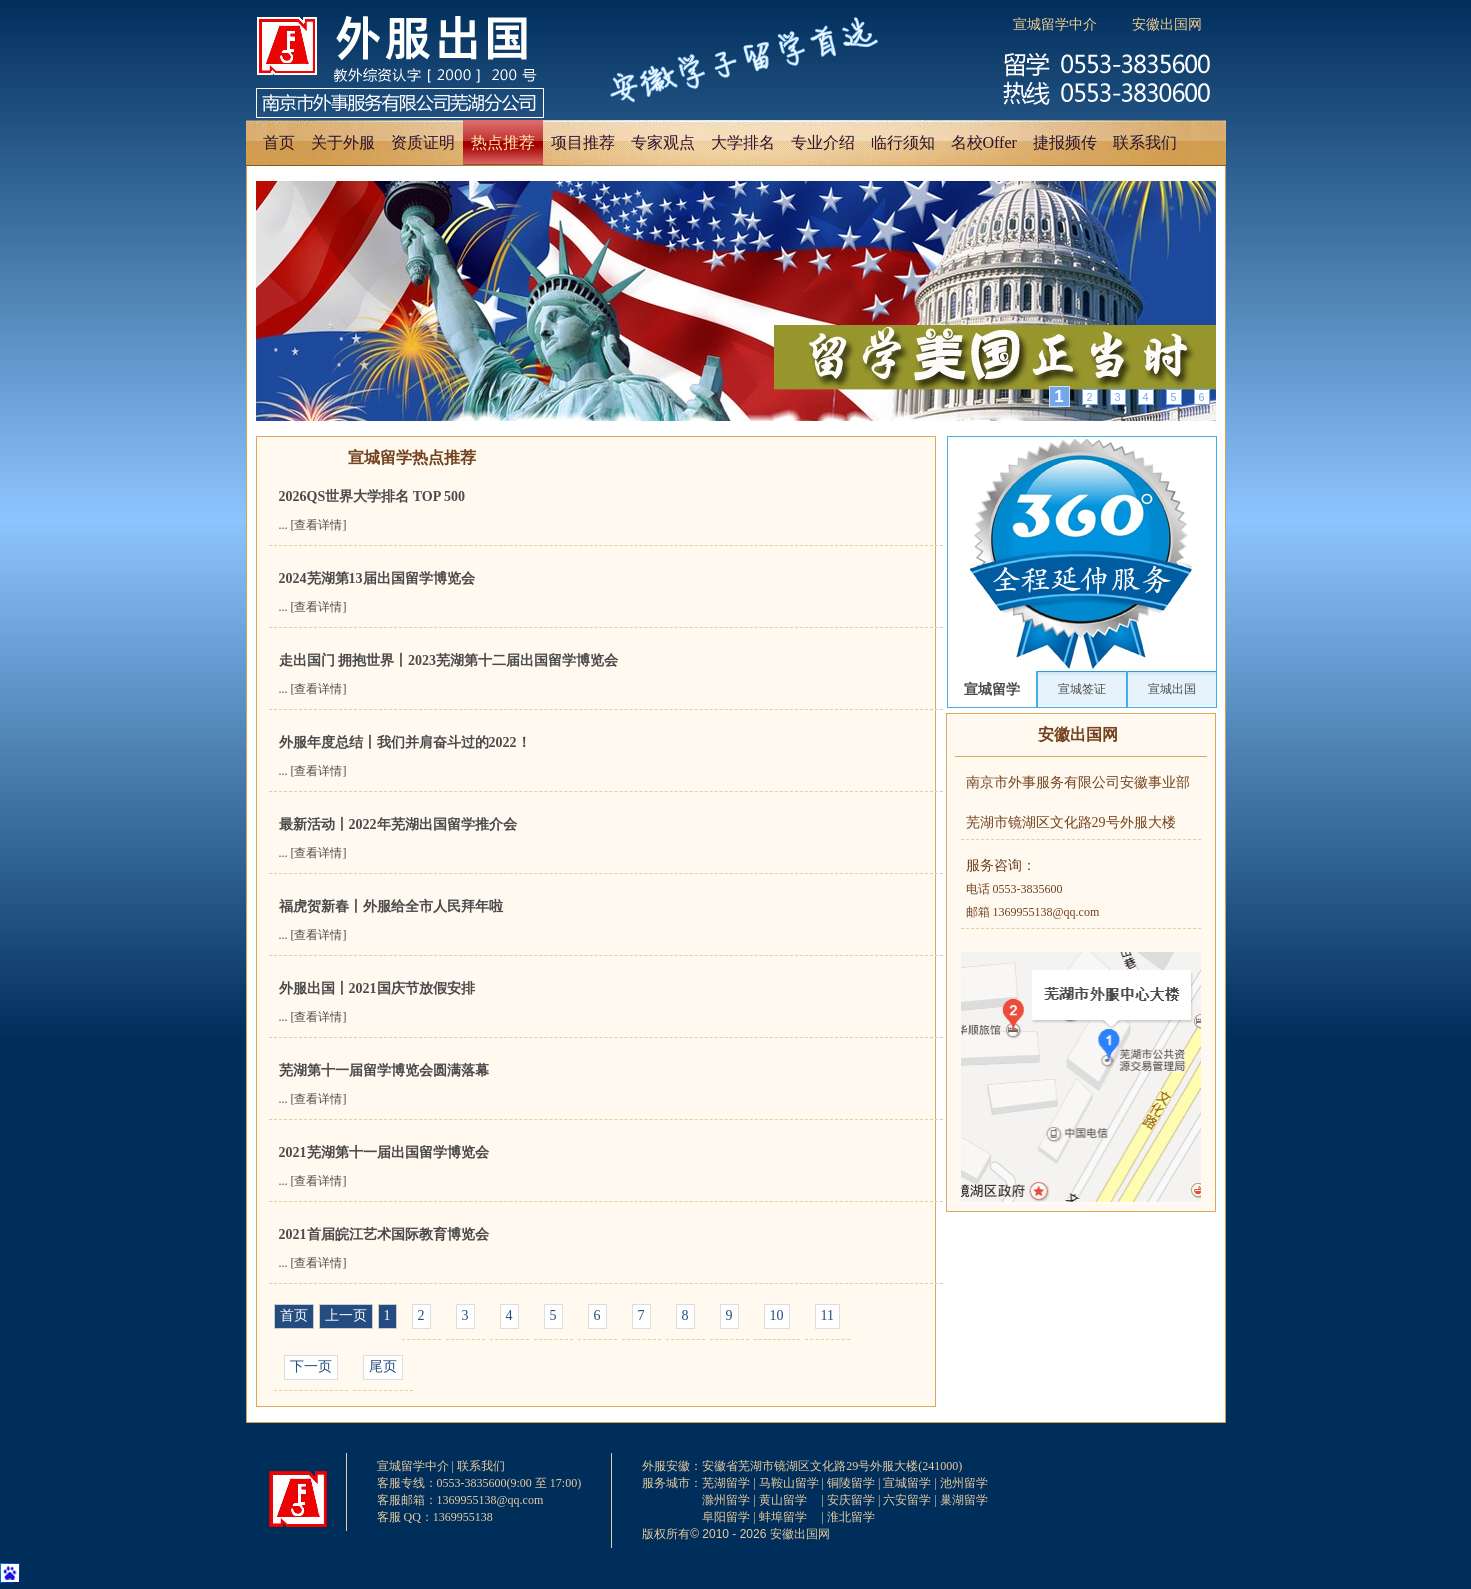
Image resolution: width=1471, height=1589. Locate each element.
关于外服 (343, 142)
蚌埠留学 (783, 1517)
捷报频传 (1065, 142)
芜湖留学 (726, 1483)
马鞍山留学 (789, 1483)
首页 (279, 142)
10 (777, 1315)
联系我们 (1145, 142)
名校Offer (984, 142)
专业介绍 (823, 142)
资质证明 (423, 142)
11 (827, 1315)
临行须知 (903, 142)
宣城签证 (1082, 689)
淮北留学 (851, 1517)
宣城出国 (1172, 689)
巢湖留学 (964, 1500)
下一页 (311, 1366)
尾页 (383, 1366)
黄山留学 (783, 1500)
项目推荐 (583, 142)
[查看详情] (319, 525)
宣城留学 (992, 689)
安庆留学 (851, 1500)
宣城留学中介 (1055, 24)
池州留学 (964, 1483)
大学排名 (743, 142)
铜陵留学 (851, 1483)
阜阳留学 (726, 1517)
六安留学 (907, 1500)
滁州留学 (726, 1500)
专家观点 (663, 142)
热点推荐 (503, 142)
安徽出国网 (1167, 24)
